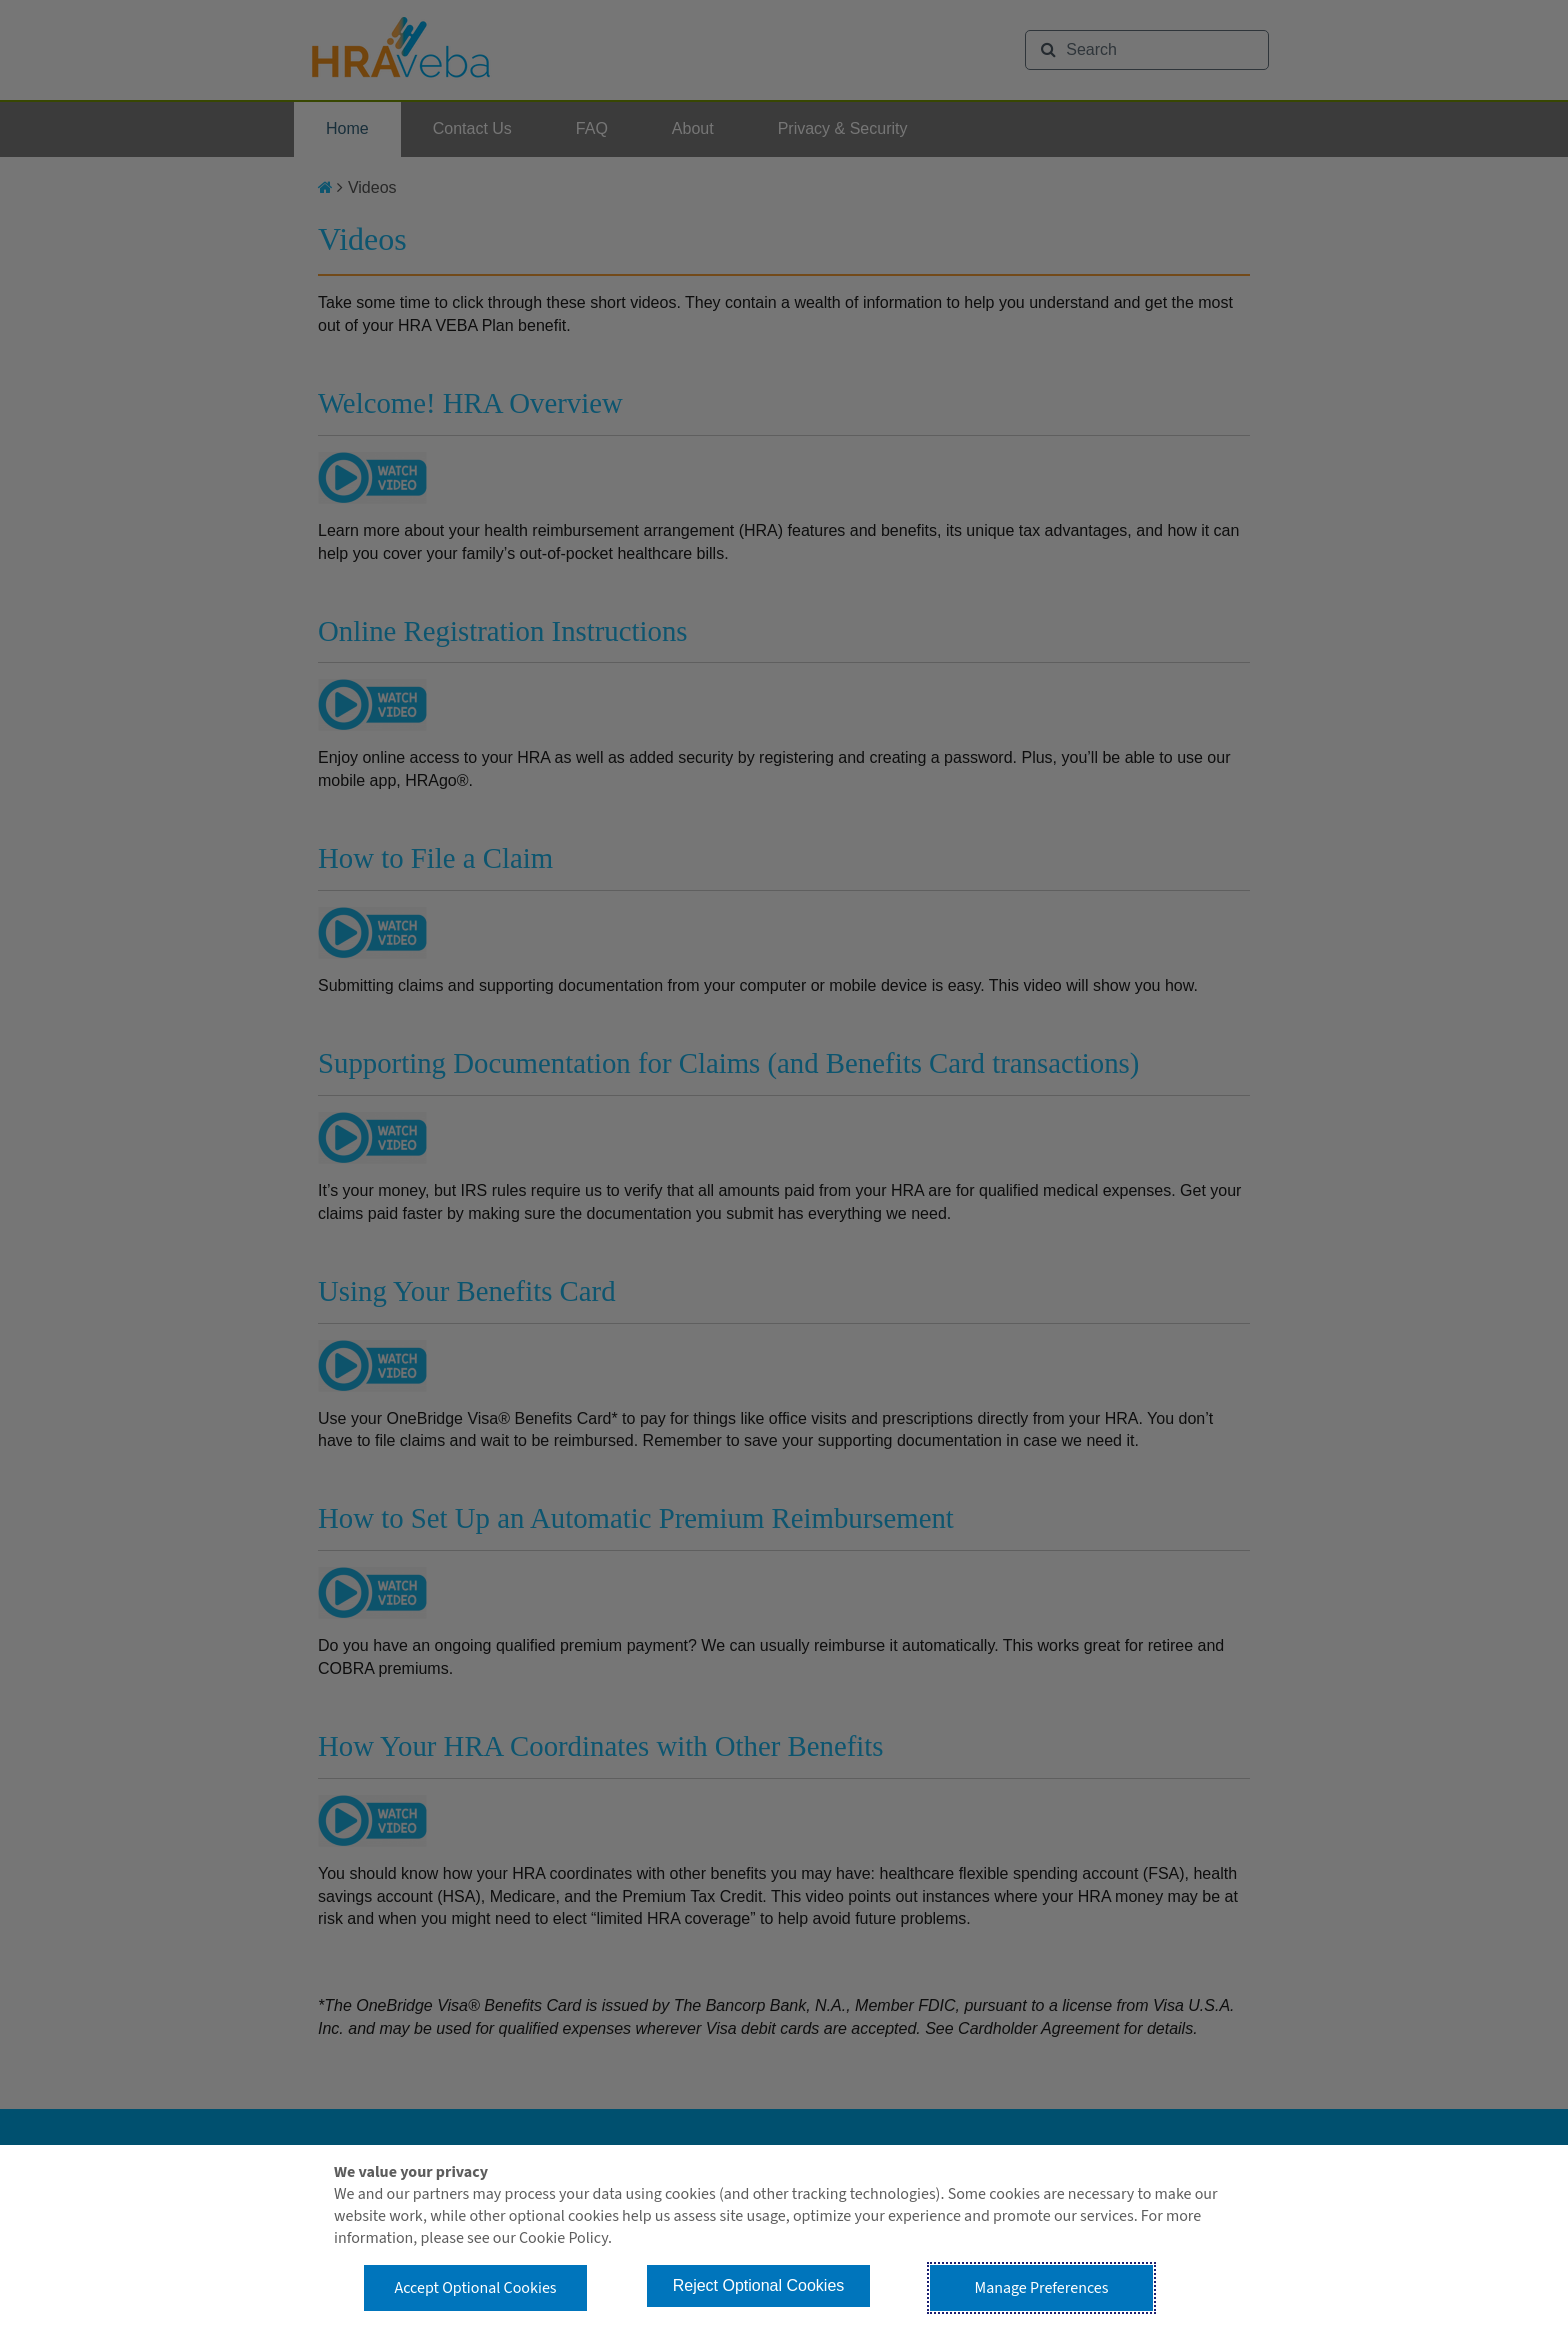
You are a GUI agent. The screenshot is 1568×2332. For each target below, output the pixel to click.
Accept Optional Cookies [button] (475, 2288)
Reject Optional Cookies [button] (759, 2285)
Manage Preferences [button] (1042, 2288)
